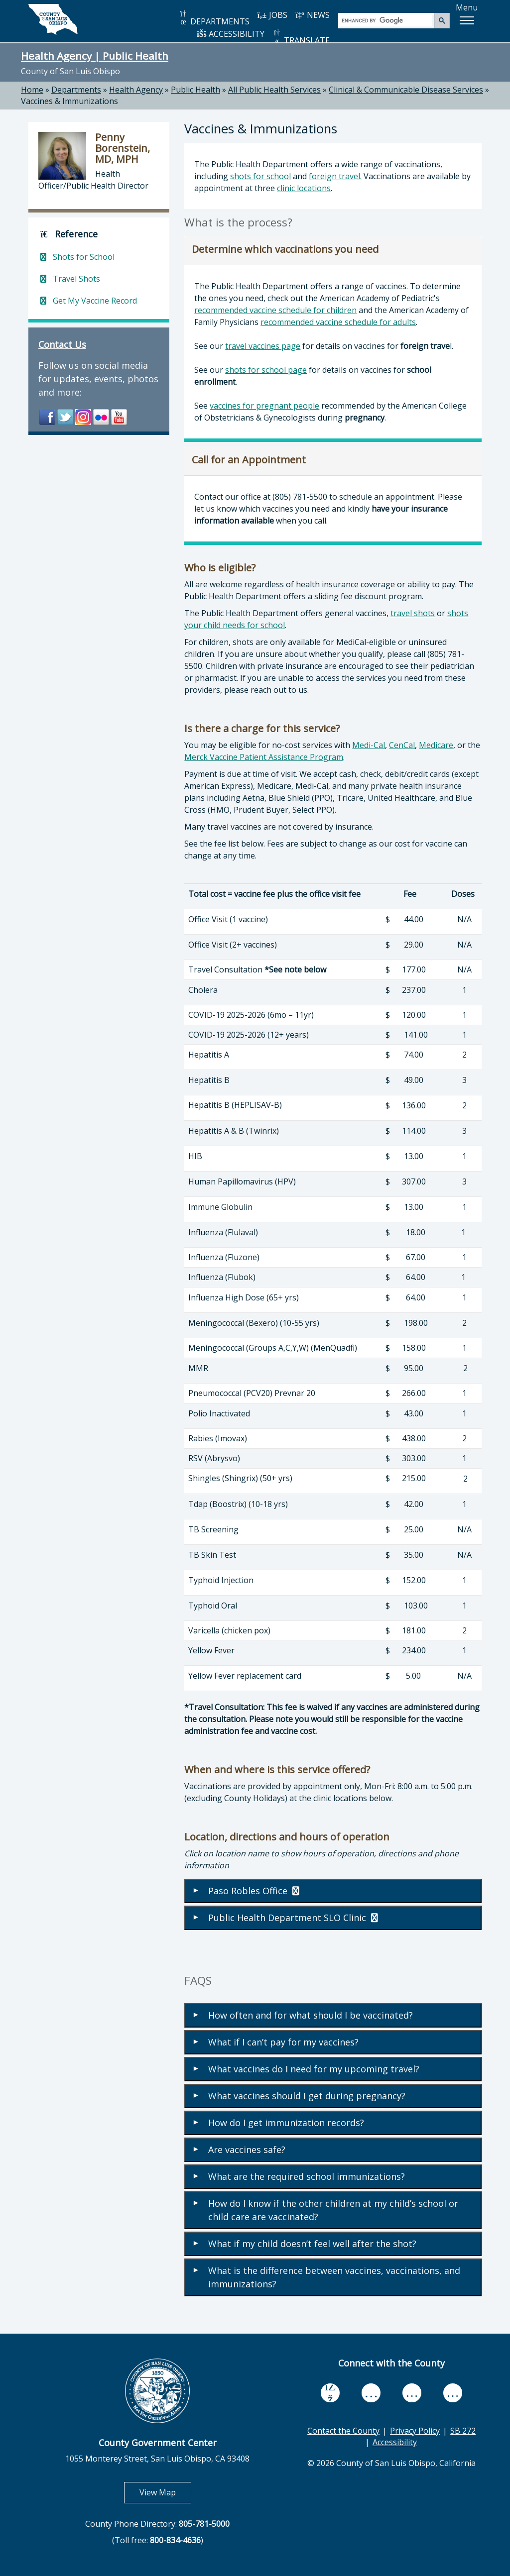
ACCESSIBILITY (230, 34)
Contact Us (62, 344)
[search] (387, 20)
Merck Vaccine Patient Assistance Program (263, 756)
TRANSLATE (301, 37)
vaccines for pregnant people (264, 405)
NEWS (312, 15)
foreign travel (334, 176)
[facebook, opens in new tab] (330, 2393)
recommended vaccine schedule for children (275, 310)
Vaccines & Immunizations (69, 101)
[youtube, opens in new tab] (371, 2393)
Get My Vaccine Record (87, 300)
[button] (466, 20)
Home (32, 89)
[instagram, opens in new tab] (453, 2392)
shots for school (260, 176)
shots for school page (266, 369)
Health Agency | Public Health (94, 56)
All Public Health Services (274, 89)
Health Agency (136, 89)
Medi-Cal (368, 745)
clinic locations (304, 188)
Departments (76, 89)
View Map (165, 2492)
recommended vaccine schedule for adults (338, 322)
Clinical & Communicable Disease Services (406, 89)
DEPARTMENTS (214, 18)
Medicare (436, 745)
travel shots (412, 613)
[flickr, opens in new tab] (412, 2392)
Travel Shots (69, 278)
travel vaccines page (262, 345)
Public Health (195, 89)
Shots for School (76, 256)
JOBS (272, 15)
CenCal (402, 745)
